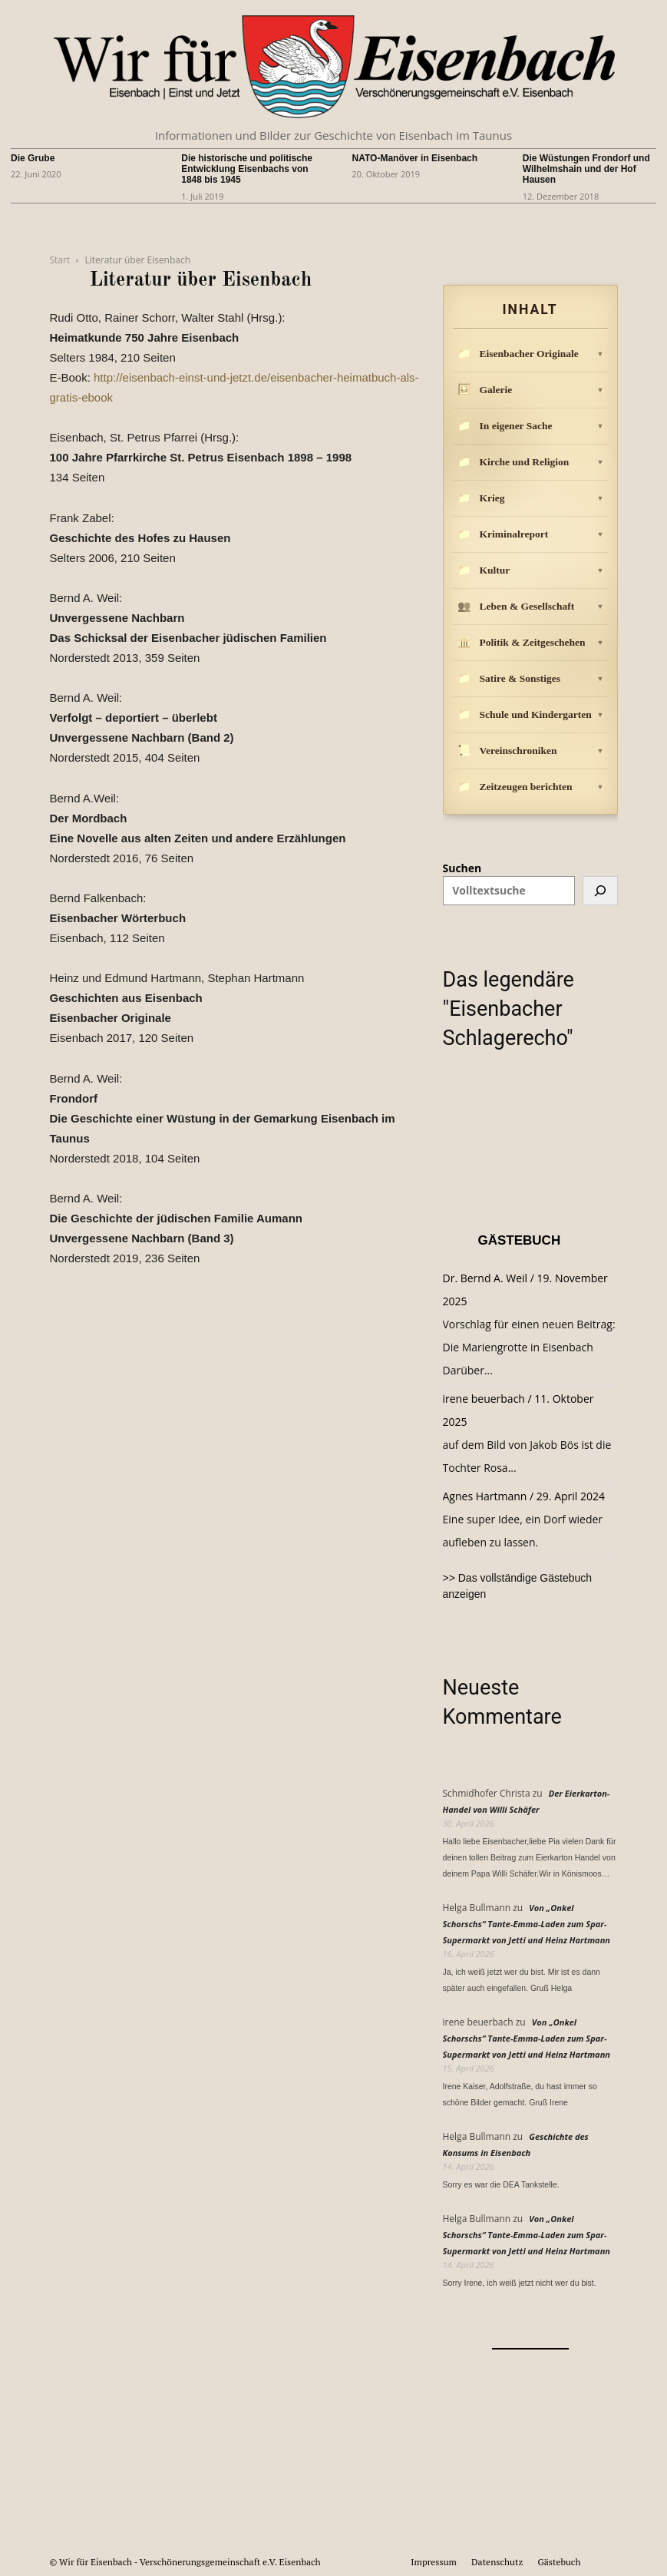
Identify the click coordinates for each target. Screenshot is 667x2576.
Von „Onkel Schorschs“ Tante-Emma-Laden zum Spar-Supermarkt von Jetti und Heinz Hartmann (526, 1924)
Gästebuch (558, 2562)
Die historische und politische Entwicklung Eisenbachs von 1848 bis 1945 (246, 169)
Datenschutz (497, 2562)
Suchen (462, 868)
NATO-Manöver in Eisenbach (415, 158)
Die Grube (32, 158)
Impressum (434, 2562)
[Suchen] (600, 890)
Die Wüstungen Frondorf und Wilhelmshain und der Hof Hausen (586, 169)
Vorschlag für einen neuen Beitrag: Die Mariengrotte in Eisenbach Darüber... (529, 1347)
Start (60, 259)
